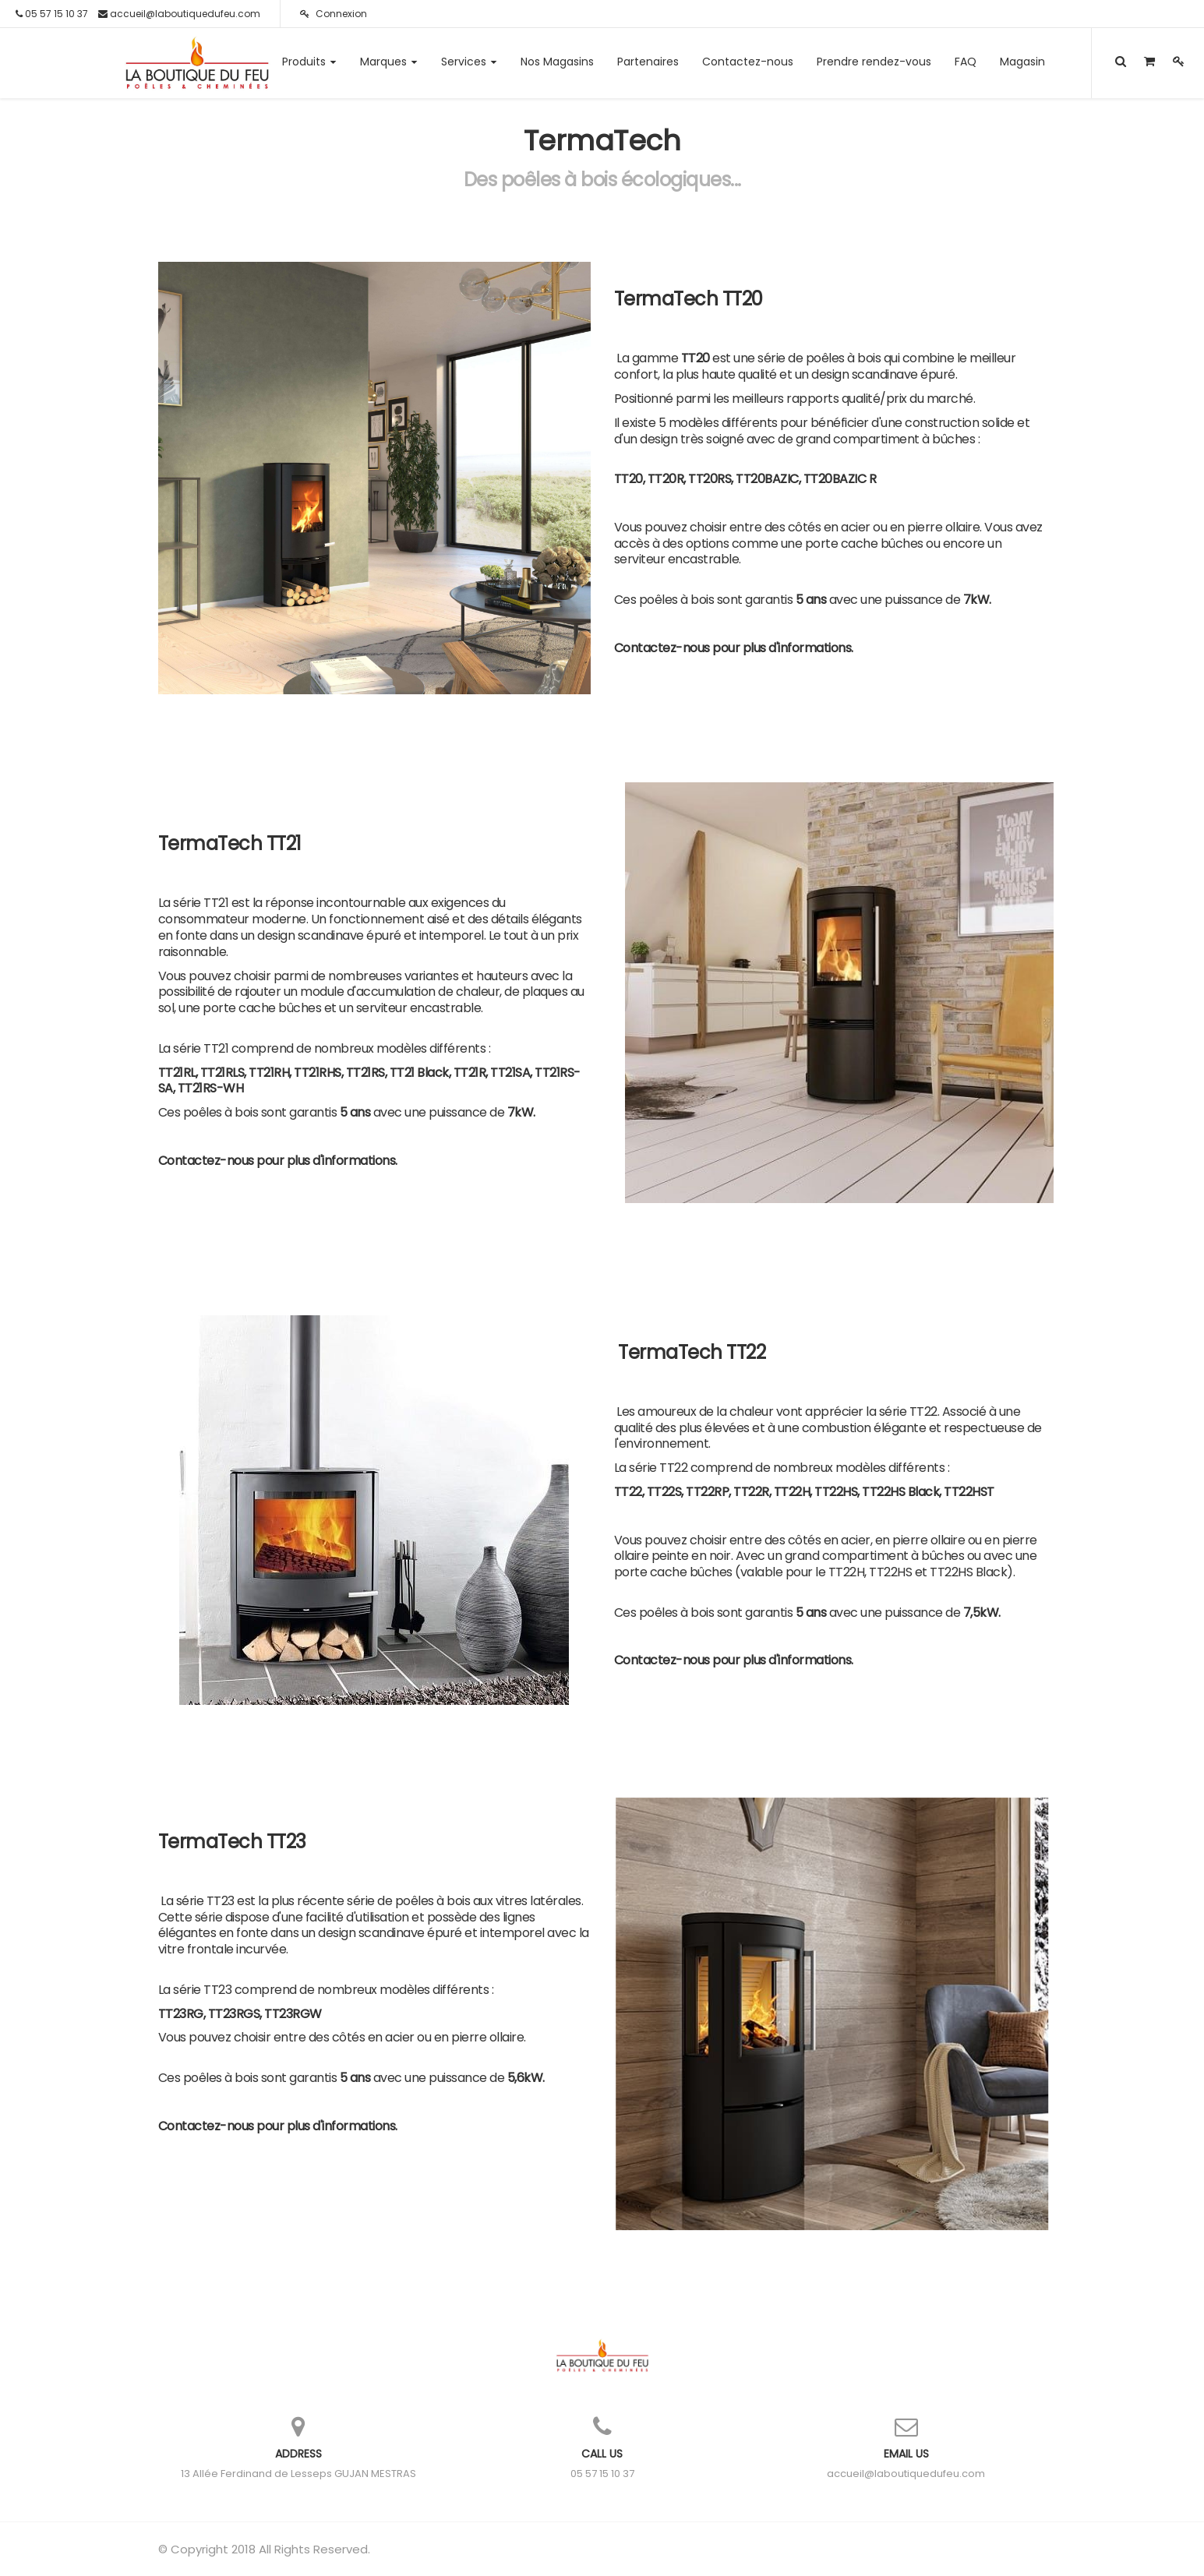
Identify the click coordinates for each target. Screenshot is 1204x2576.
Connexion (333, 13)
